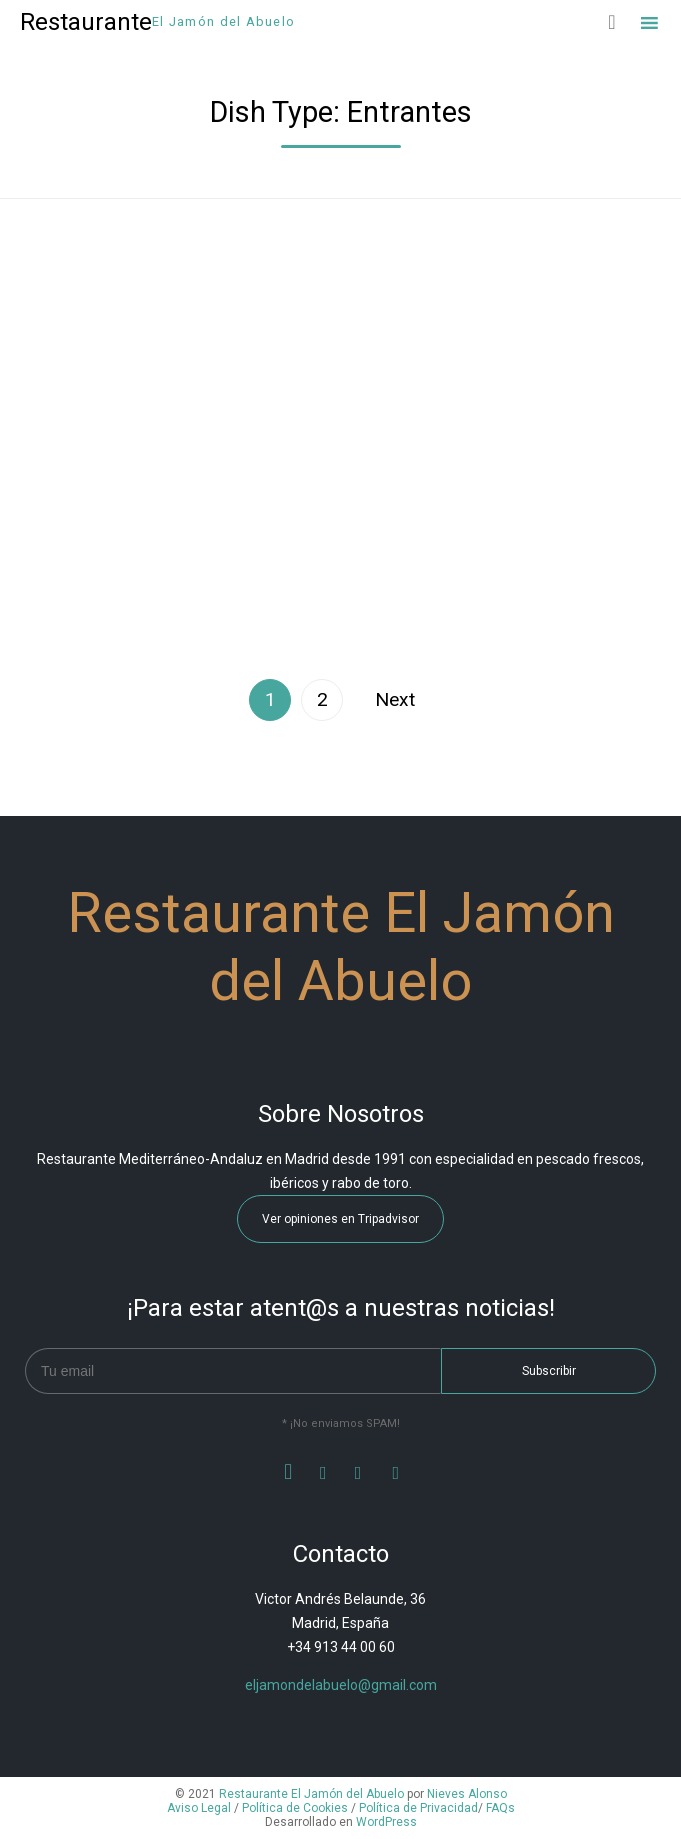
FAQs (500, 1808)
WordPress (386, 1822)
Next (395, 699)
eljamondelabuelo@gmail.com (341, 1685)
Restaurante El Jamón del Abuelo (311, 1794)
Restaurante (86, 22)
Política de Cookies (295, 1808)
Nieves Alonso (467, 1794)
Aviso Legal (199, 1808)
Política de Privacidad (418, 1808)
